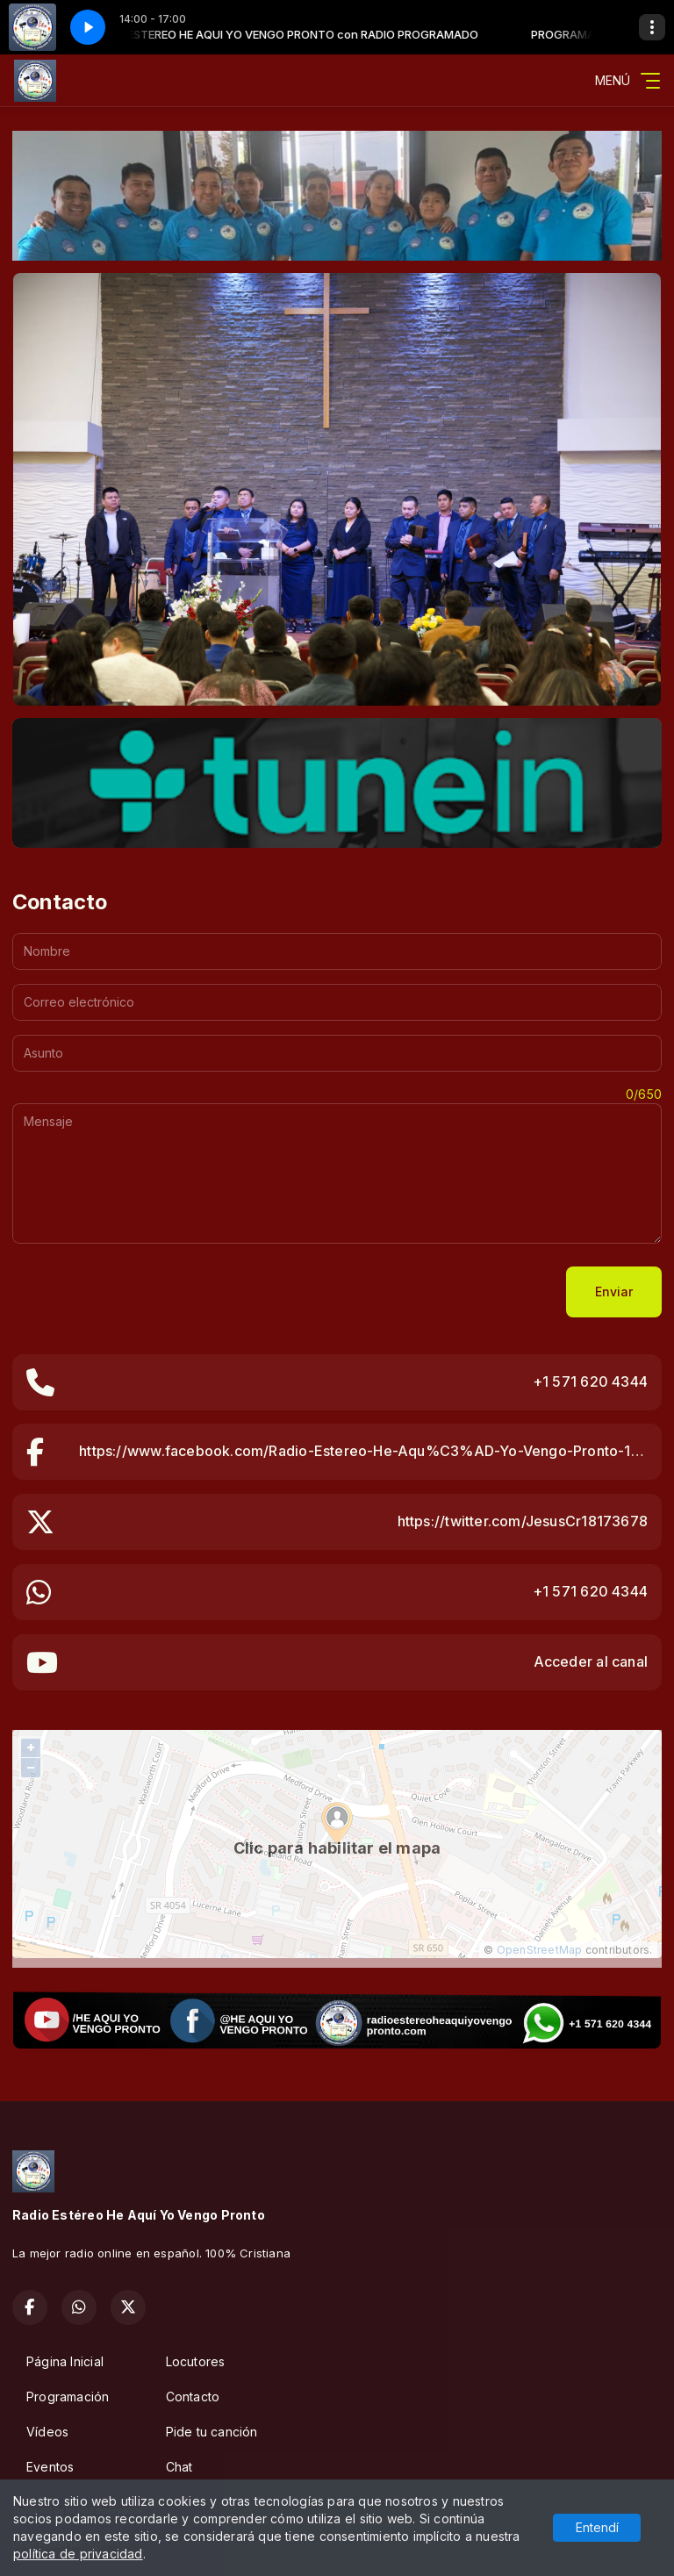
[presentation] (145, 1292)
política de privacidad (78, 2553)
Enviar (614, 1291)
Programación (68, 2396)
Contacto (193, 2396)
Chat (179, 2466)
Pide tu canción (212, 2431)
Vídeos (47, 2431)
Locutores (196, 2361)
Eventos (50, 2466)
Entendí (597, 2527)
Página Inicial (65, 2361)
